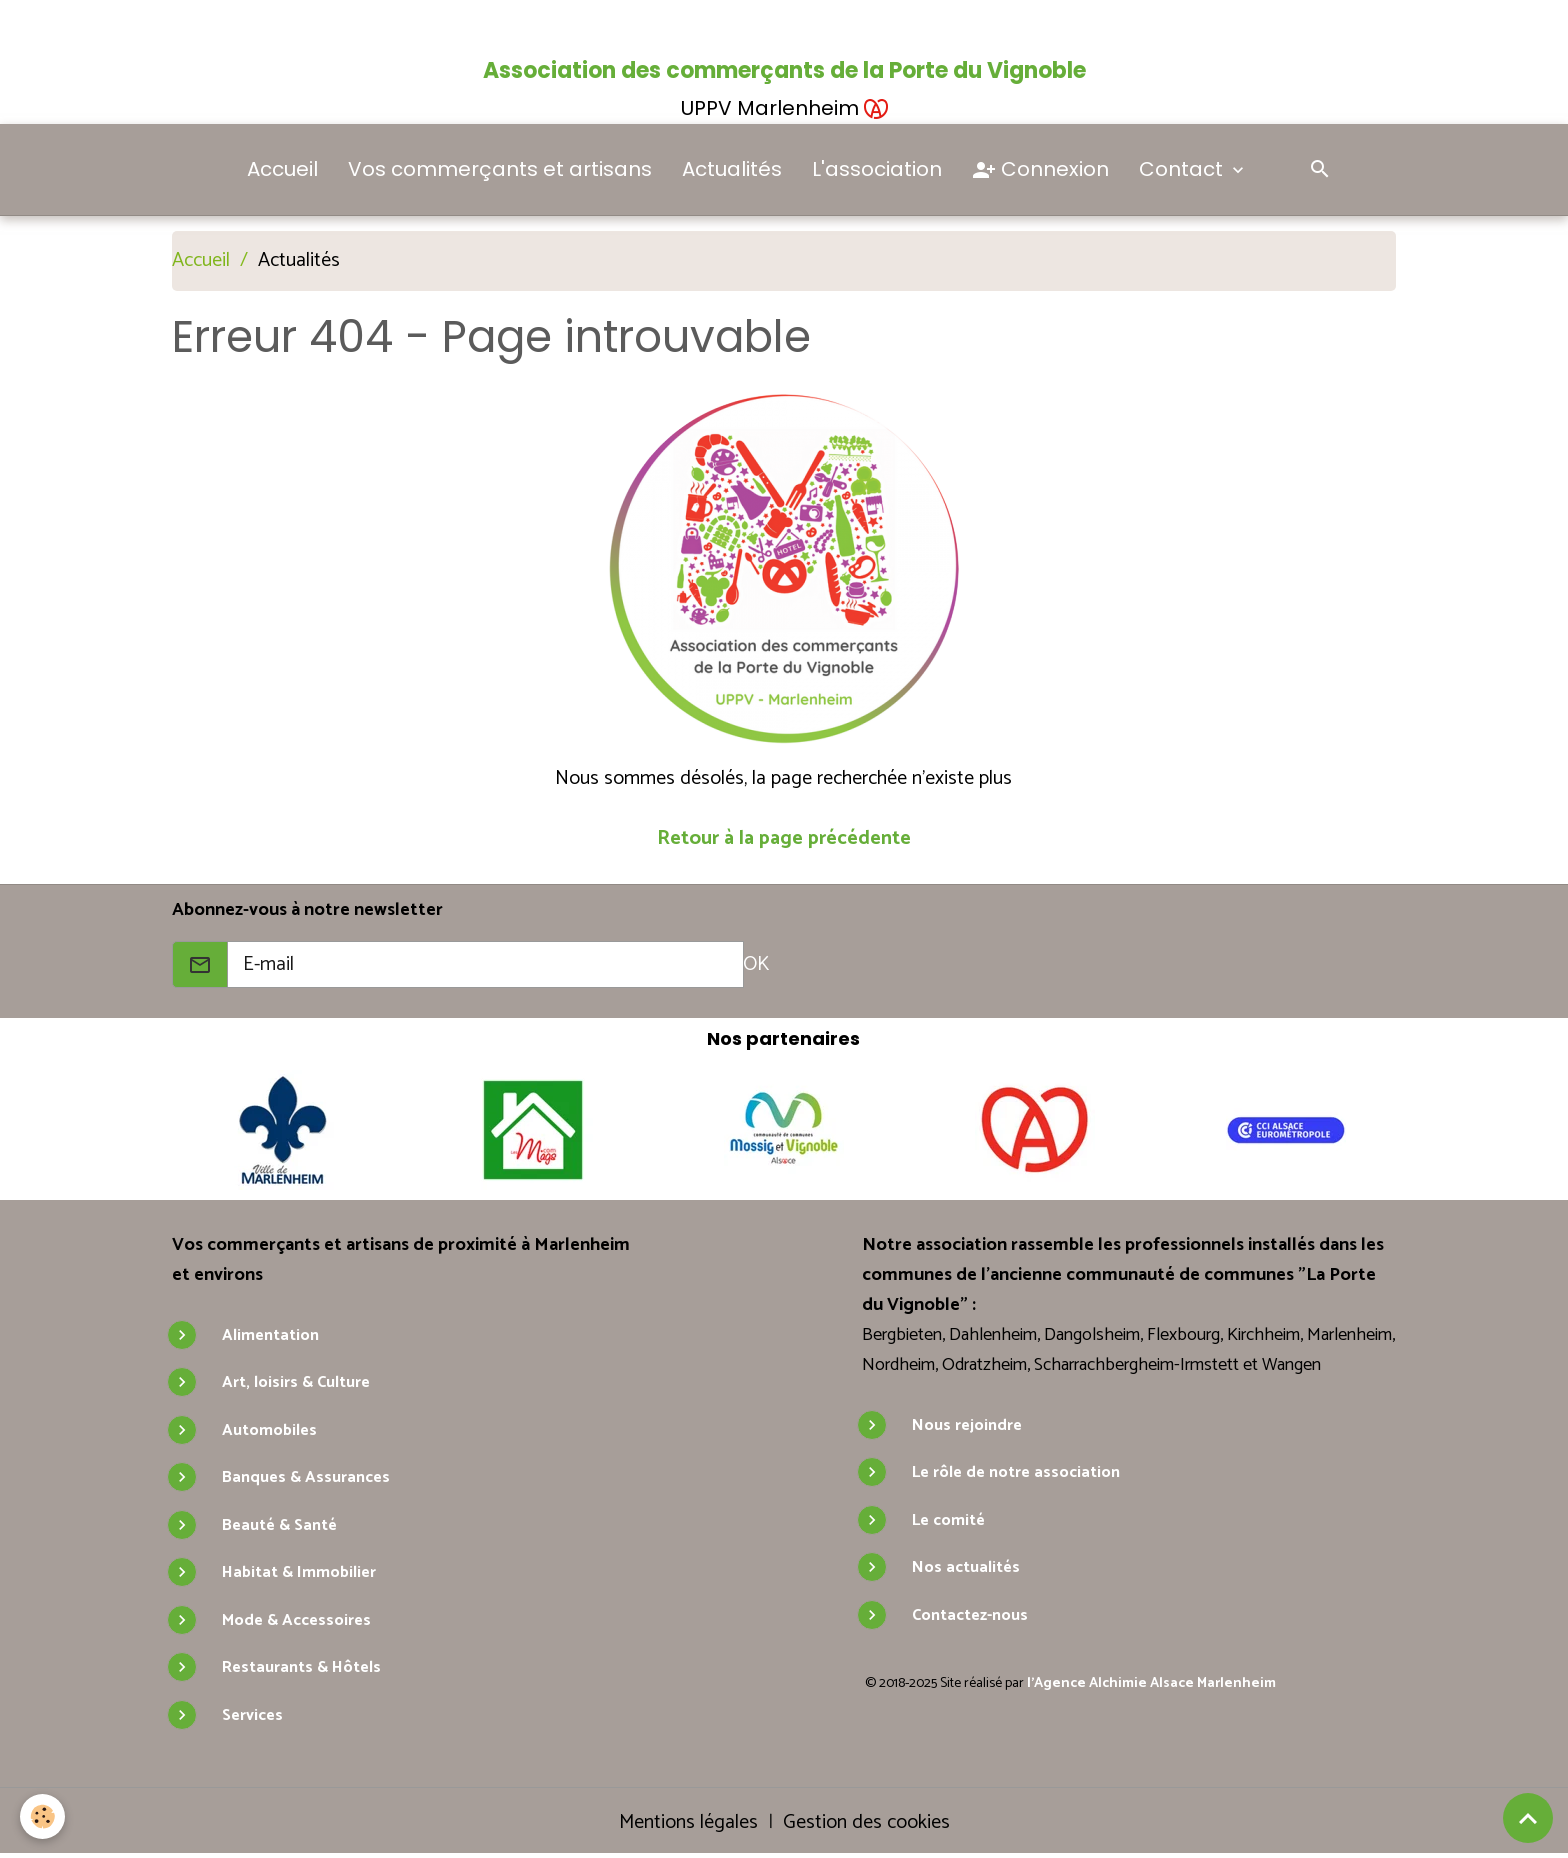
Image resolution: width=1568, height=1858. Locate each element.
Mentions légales (688, 1822)
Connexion (1040, 170)
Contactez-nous (970, 1615)
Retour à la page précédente (784, 838)
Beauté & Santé (279, 1525)
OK (756, 964)
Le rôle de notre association (1016, 1472)
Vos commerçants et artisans (500, 169)
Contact (1183, 169)
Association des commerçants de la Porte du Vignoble (784, 70)
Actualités (732, 169)
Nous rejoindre (967, 1425)
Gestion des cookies (866, 1823)
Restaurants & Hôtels (301, 1667)
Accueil (282, 169)
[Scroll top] (1528, 1818)
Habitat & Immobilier (299, 1572)
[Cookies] (42, 1816)
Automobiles (269, 1430)
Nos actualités (966, 1567)
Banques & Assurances (306, 1477)
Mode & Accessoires (296, 1620)
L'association (877, 169)
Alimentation (270, 1335)
